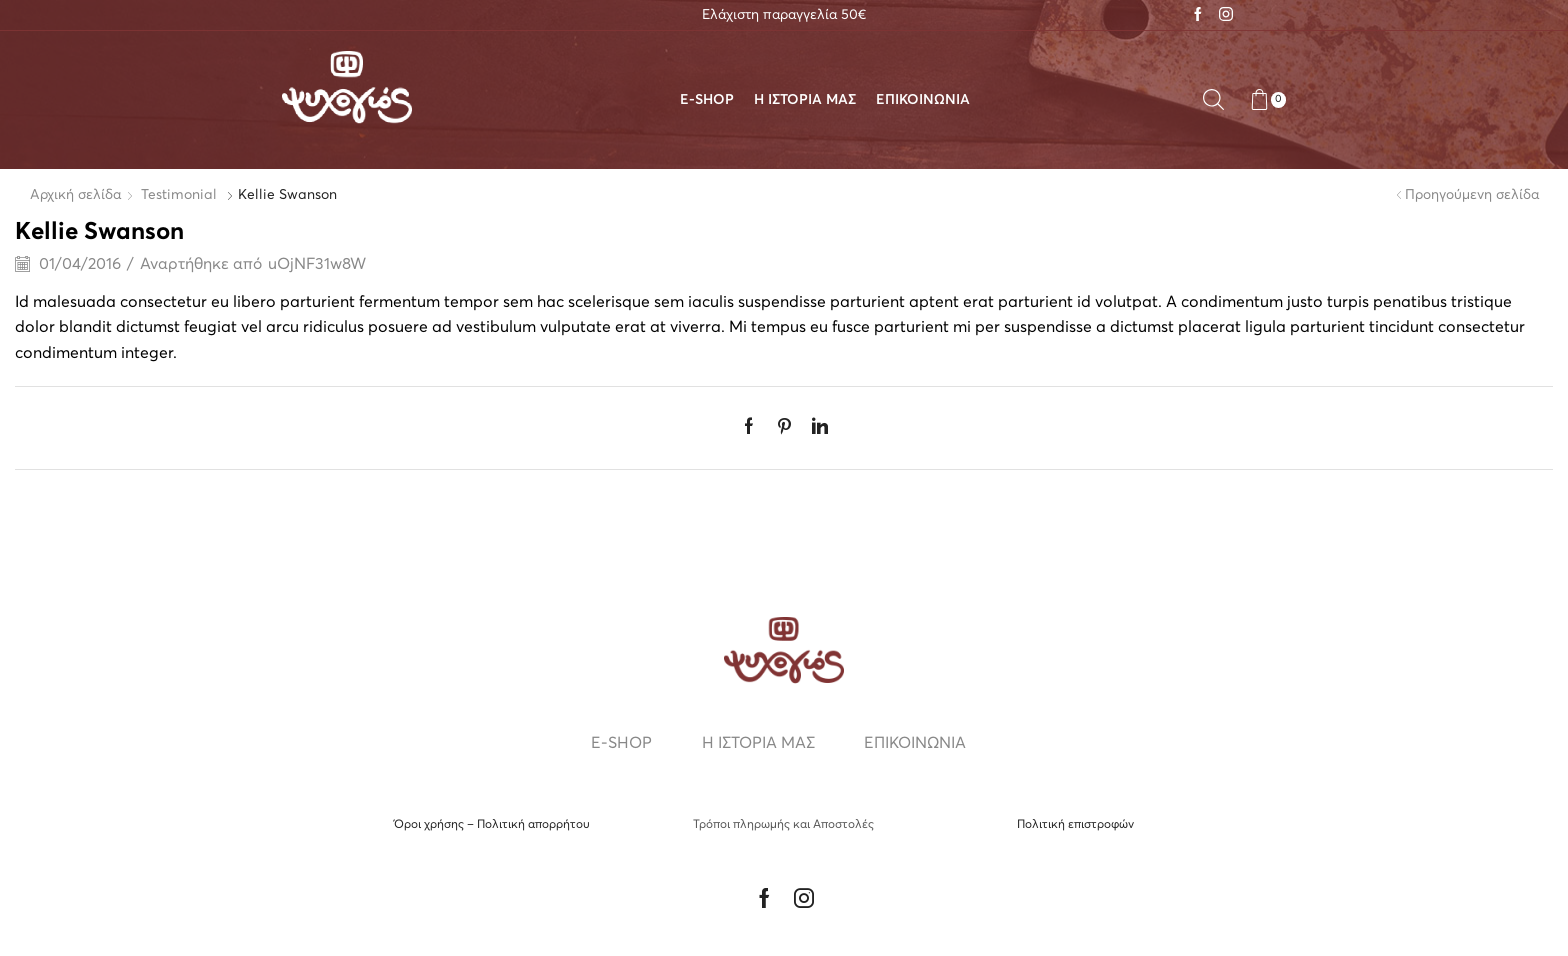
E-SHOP (707, 100)
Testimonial (179, 195)
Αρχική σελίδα (75, 195)
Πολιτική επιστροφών (1075, 825)
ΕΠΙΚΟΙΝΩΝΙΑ (923, 100)
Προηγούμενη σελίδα (1472, 195)
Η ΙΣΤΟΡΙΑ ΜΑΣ (805, 100)
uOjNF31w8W (317, 264)
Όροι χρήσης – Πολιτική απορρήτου (492, 825)
